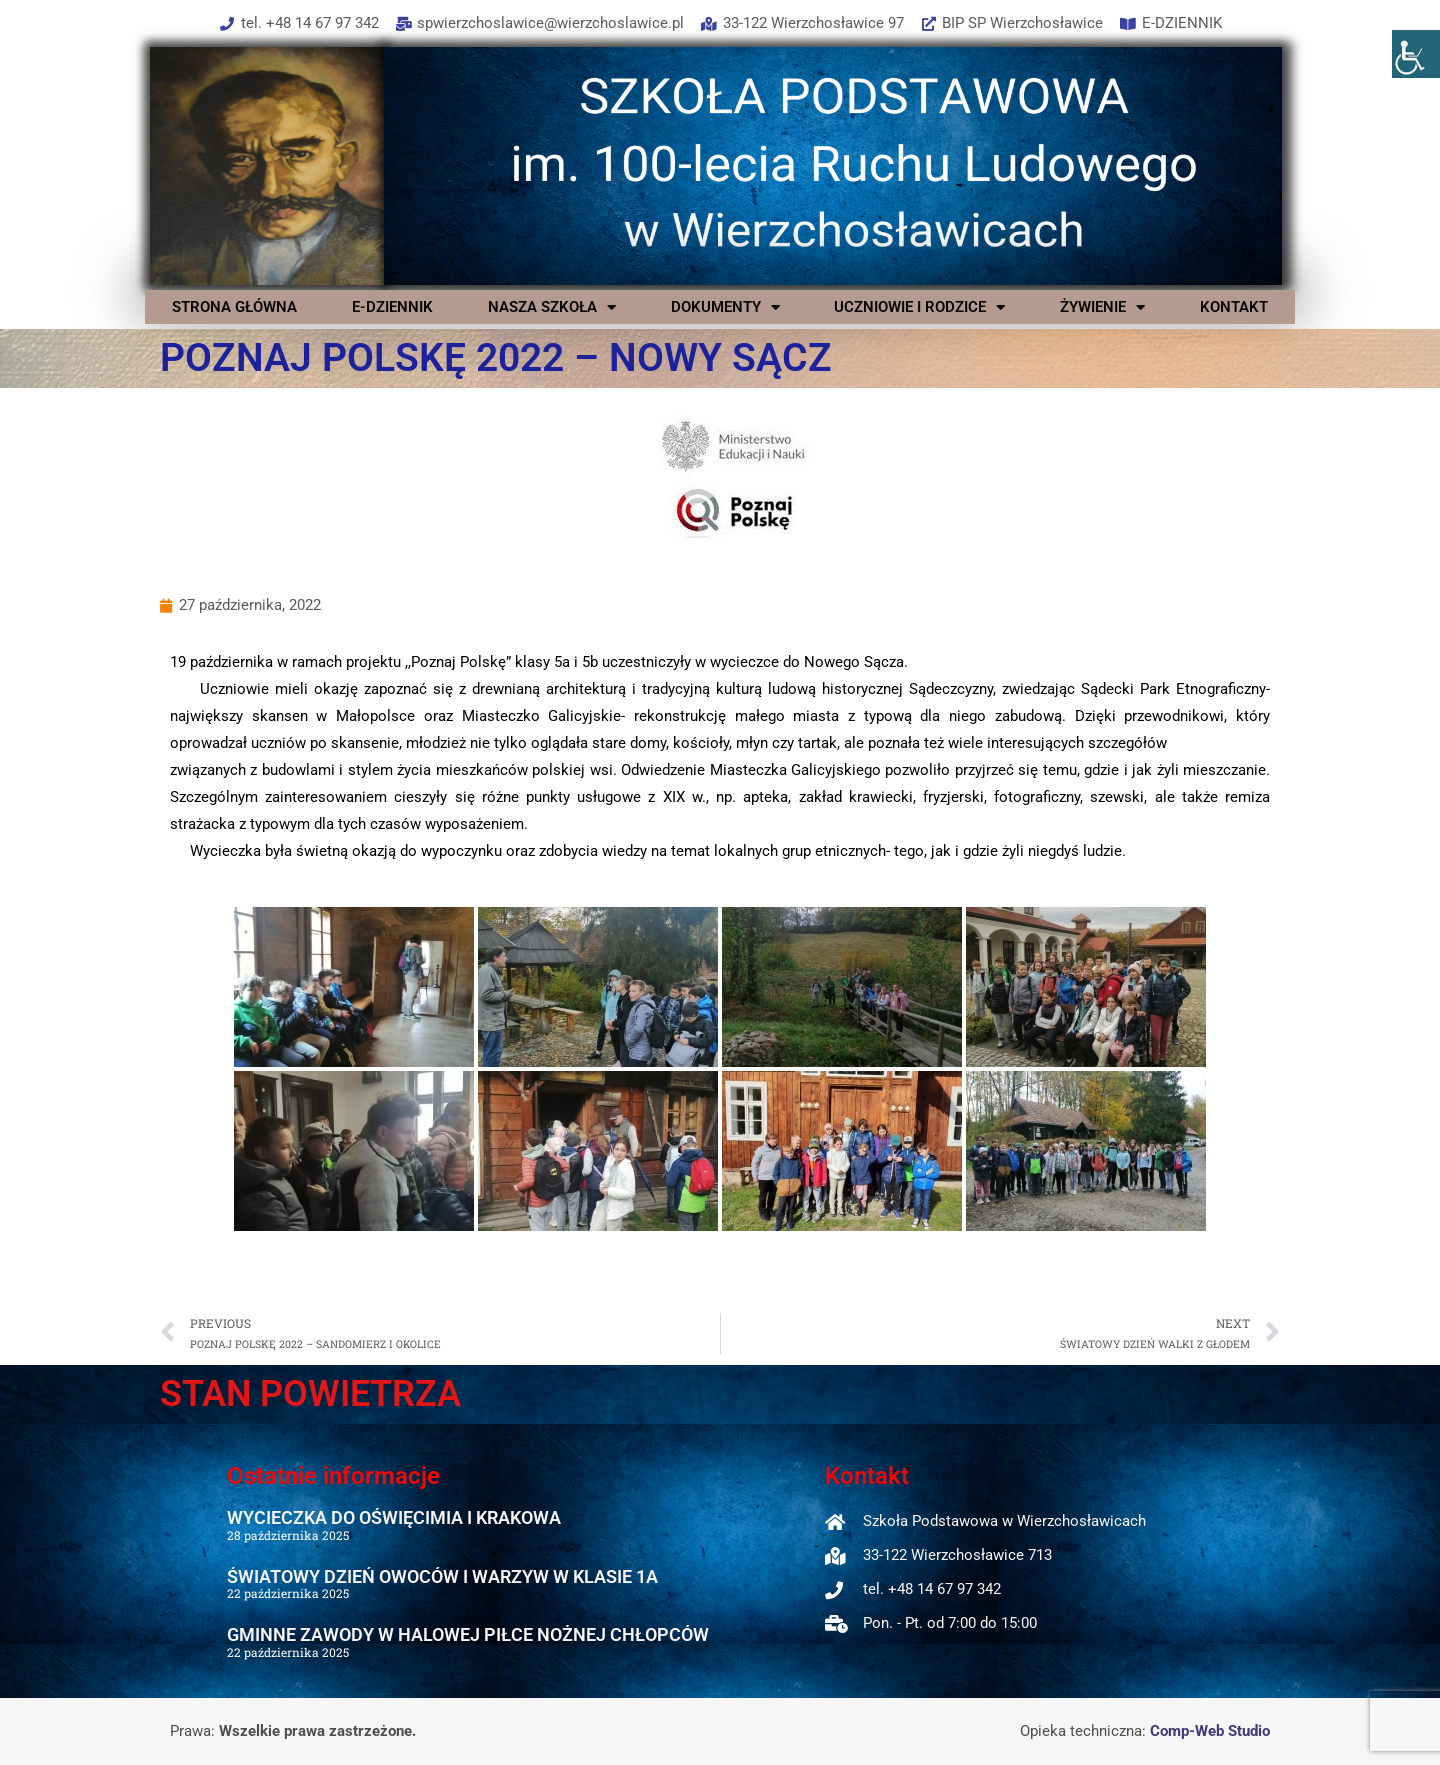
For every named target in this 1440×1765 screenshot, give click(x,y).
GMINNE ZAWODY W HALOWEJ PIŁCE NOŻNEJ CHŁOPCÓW (468, 1634)
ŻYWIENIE (1102, 307)
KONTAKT (1234, 307)
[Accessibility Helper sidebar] (1416, 54)
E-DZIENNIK (392, 307)
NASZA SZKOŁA (552, 307)
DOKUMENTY (725, 307)
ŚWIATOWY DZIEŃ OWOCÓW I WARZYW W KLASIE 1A (442, 1576)
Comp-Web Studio (1210, 1731)
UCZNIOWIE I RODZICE (919, 307)
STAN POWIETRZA (310, 1394)
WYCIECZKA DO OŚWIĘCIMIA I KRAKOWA (394, 1517)
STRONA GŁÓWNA (234, 307)
